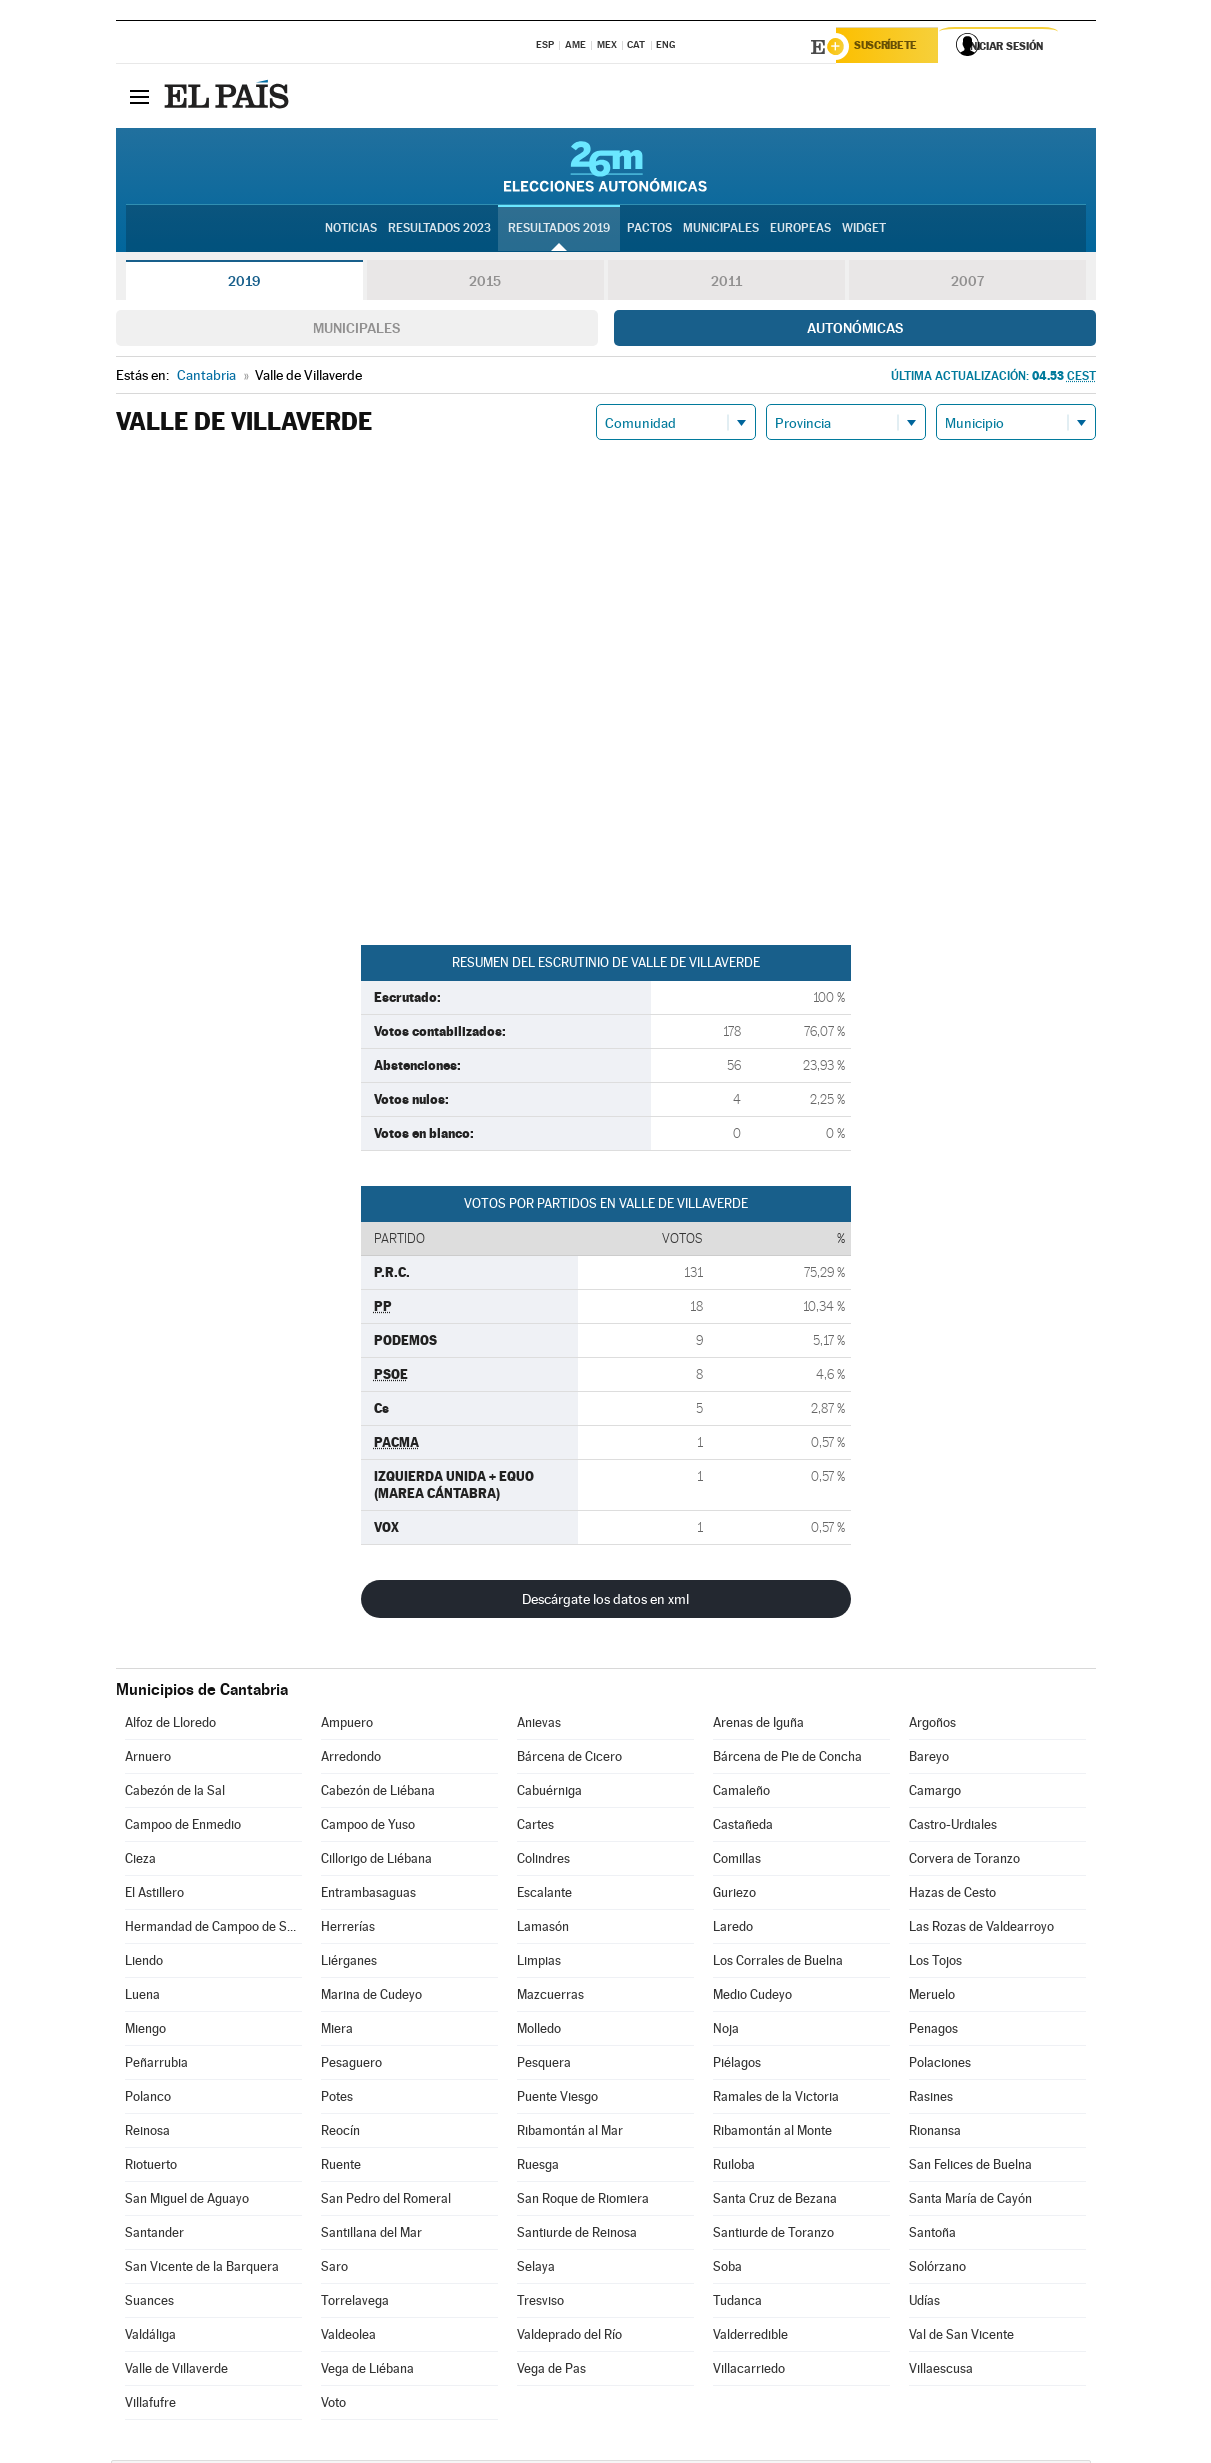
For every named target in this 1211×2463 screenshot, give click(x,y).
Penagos (933, 2031)
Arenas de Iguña (758, 1725)
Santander (154, 2235)
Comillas (737, 1861)
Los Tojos (935, 1963)
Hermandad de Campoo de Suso (213, 1929)
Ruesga (538, 2167)
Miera (337, 2031)
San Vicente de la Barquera (202, 2269)
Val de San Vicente (961, 2337)
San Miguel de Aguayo (187, 2201)
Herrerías (348, 1929)
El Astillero (154, 1895)
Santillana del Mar (371, 2235)
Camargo (935, 1793)
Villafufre (150, 2405)
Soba (727, 2269)
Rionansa (935, 2133)
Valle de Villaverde (176, 2371)
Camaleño (741, 1793)
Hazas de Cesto (952, 1895)
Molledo (539, 2031)
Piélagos (737, 2065)
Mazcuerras (550, 1997)
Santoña (932, 2235)
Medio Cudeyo (752, 1997)
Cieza (140, 1861)
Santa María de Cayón (970, 2201)
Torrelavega (355, 2303)
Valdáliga (150, 2337)
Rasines (931, 2099)
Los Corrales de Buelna (778, 1963)
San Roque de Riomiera (583, 2201)
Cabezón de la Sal (175, 1793)
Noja (726, 2031)
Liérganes (349, 1963)
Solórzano (937, 2269)
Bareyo (929, 1759)
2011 (726, 284)
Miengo (145, 2031)
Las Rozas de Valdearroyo (981, 1929)
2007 (967, 284)
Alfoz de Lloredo (170, 1725)
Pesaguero (351, 2065)
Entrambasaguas (368, 1895)
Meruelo (932, 1997)
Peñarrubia (156, 2065)
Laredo (733, 1929)
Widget (864, 231)
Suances (149, 2303)
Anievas (539, 1725)
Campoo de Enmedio (183, 1827)
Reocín (340, 2133)
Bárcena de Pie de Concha (787, 1759)
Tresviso (540, 2303)
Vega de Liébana (367, 2371)
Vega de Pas (551, 2371)
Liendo (144, 1963)
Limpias (539, 1963)
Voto (333, 2405)
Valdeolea (348, 2337)
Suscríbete (892, 47)
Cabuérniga (549, 1793)
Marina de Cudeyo (371, 1997)
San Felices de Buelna (970, 2167)
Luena (142, 1997)
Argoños (932, 1725)
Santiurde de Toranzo (773, 2235)
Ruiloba (734, 2167)
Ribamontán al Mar (570, 2133)
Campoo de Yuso (368, 1827)
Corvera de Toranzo (964, 1861)
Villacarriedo (749, 2371)
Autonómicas (855, 331)
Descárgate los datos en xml (605, 1602)
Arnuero (148, 1759)
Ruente (341, 2167)
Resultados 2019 (559, 231)
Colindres (543, 1861)
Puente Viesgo (557, 2099)
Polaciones (940, 2065)
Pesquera (544, 2065)
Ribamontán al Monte (772, 2133)
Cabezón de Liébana (378, 1793)
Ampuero (347, 1725)
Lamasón (543, 1929)
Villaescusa (941, 2371)
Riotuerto (151, 2167)
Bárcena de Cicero (569, 1759)
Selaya (536, 2269)
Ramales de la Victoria (776, 2099)
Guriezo (734, 1895)
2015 (485, 284)
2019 (244, 284)
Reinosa (147, 2133)
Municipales (356, 331)
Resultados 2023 (439, 231)
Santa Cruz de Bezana (775, 2201)
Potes (337, 2099)
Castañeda (743, 1827)
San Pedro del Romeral (386, 2201)
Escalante (544, 1895)
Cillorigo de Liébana (376, 1861)
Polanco (148, 2099)
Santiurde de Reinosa (577, 2235)
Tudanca (737, 2303)
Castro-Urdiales (953, 1827)
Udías (924, 2303)
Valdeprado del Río (569, 2337)
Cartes (535, 1827)
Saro (334, 2269)
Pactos (649, 231)
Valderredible (750, 2337)
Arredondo (351, 1759)
